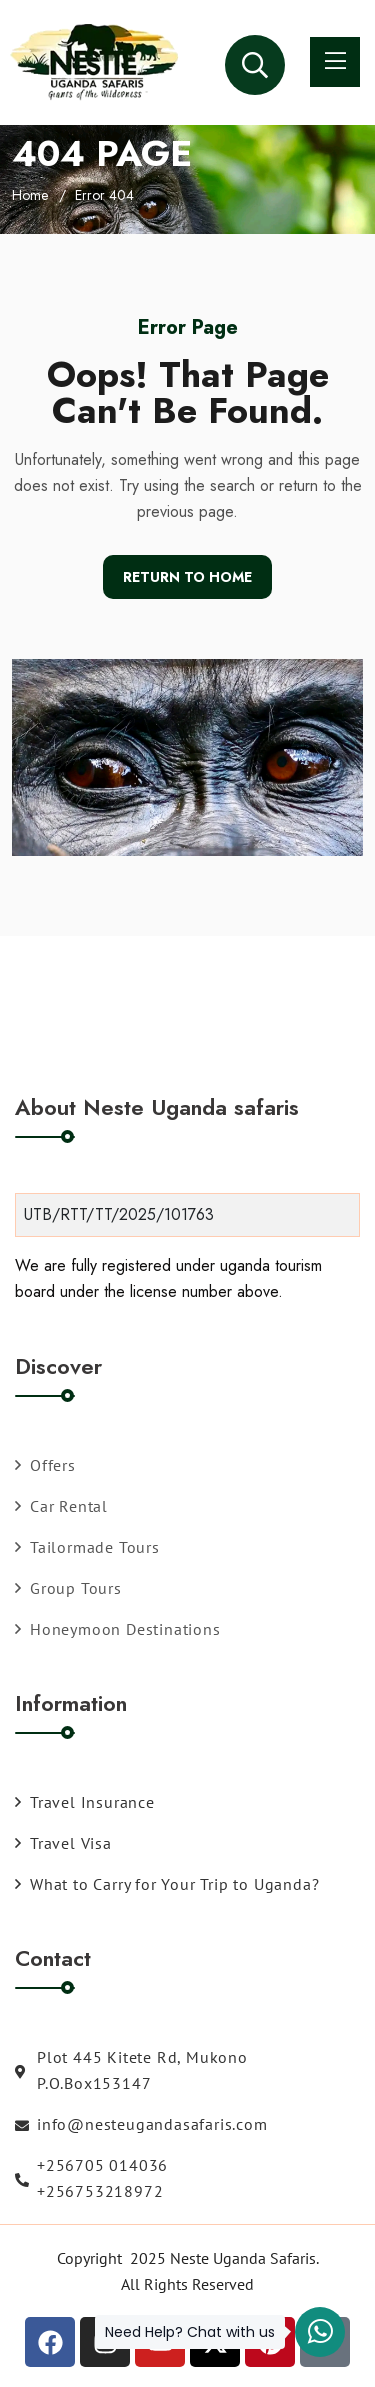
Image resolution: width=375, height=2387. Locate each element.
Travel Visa (63, 1843)
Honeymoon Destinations (118, 1629)
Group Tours (68, 1588)
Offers (45, 1465)
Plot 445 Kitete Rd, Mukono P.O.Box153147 (131, 2070)
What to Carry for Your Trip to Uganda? (167, 1884)
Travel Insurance (85, 1802)
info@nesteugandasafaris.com (141, 2124)
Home (30, 195)
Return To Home (187, 577)
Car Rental (61, 1506)
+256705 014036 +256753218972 (91, 2178)
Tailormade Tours (87, 1547)
